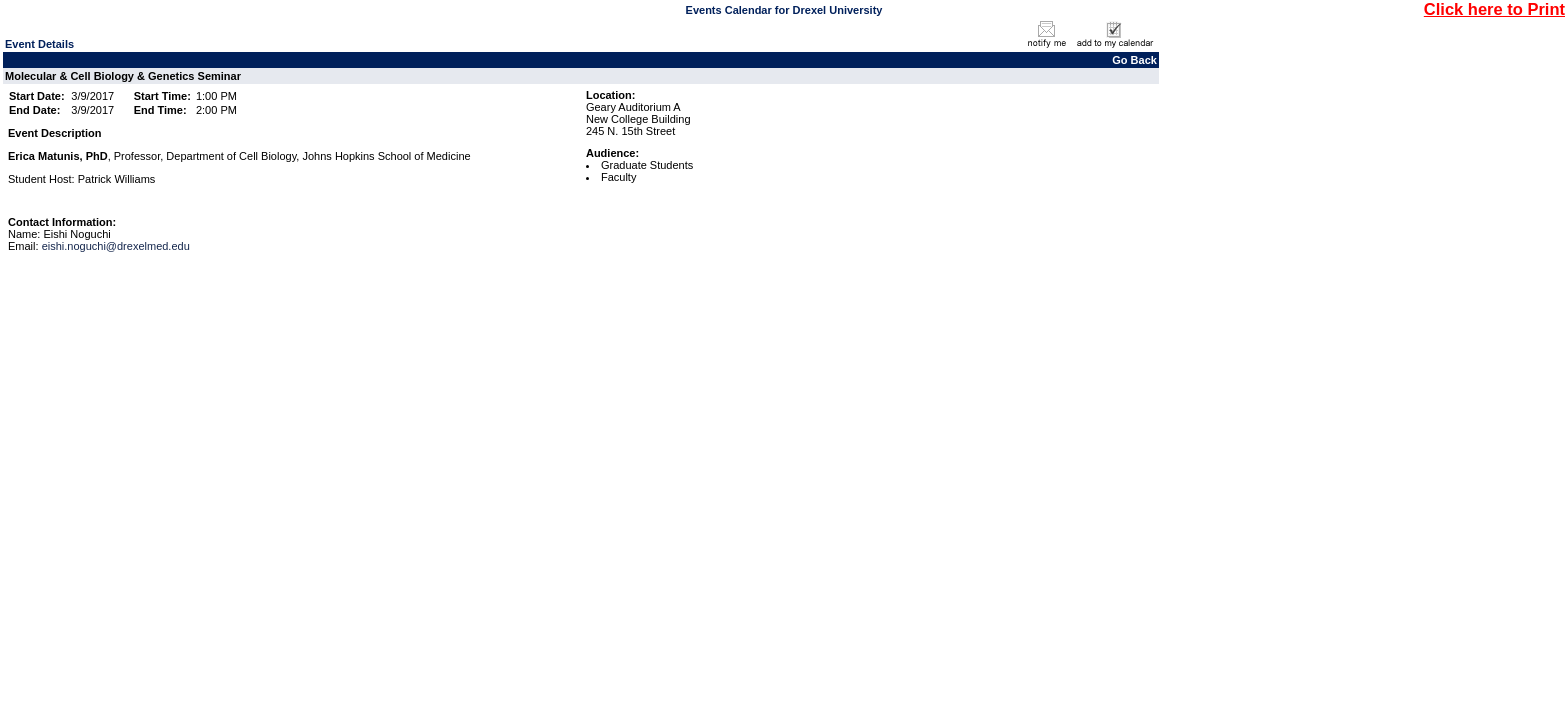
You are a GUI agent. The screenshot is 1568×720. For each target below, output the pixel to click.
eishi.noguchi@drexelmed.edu (116, 246)
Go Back (1134, 60)
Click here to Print (1494, 9)
